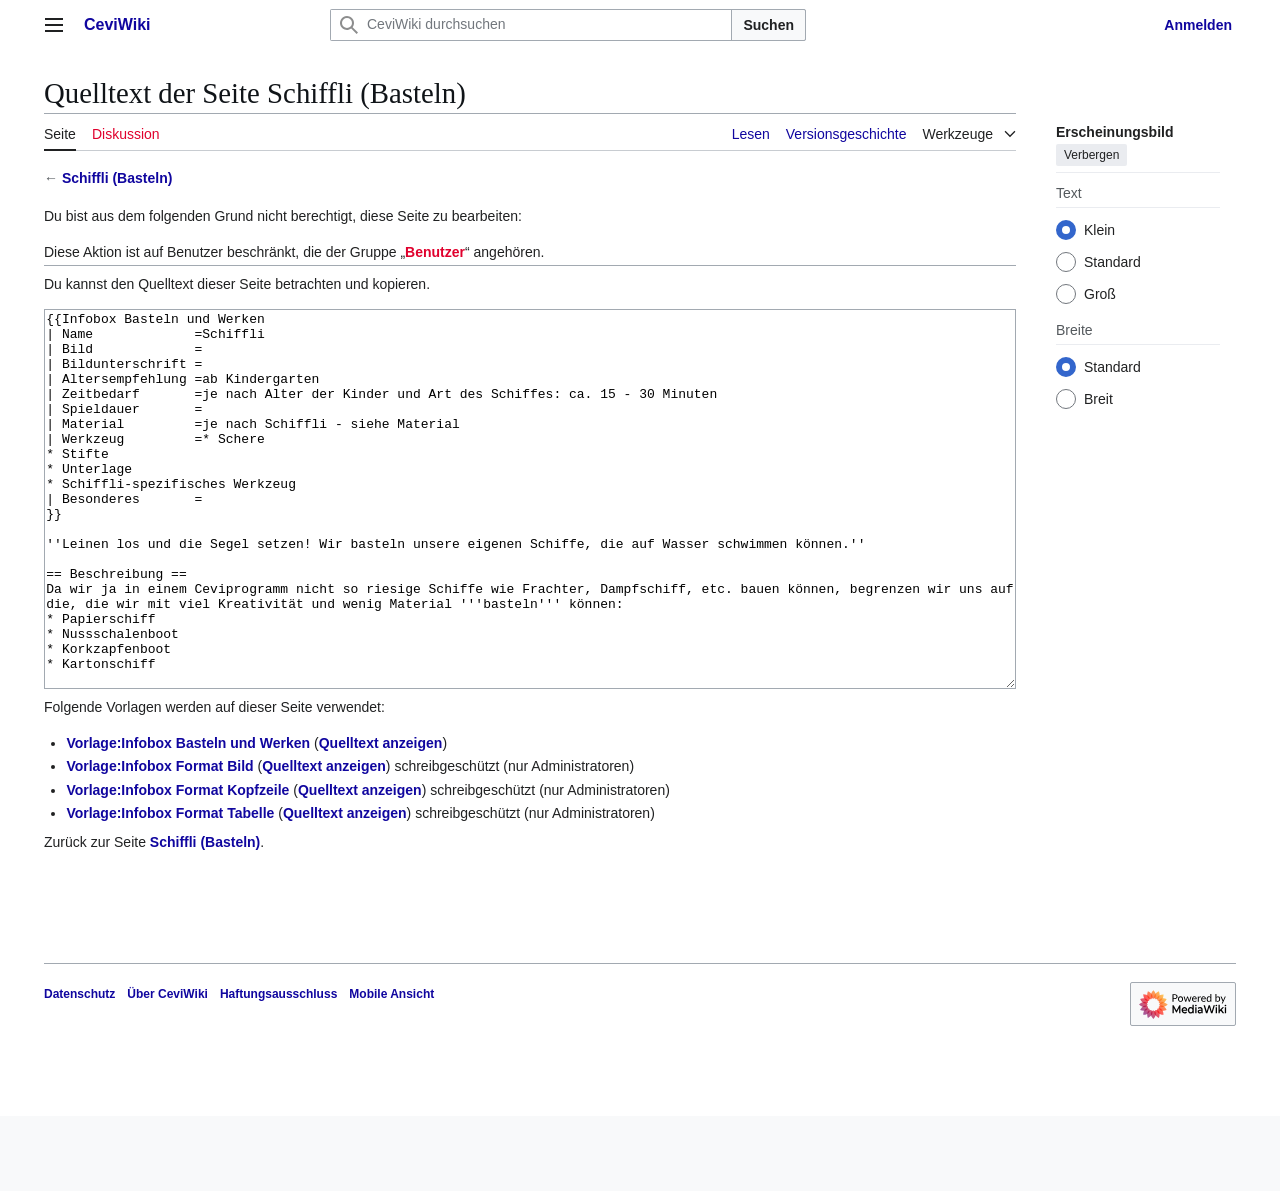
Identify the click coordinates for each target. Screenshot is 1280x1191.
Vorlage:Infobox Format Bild (159, 841)
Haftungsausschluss (278, 1069)
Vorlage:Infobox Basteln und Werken (188, 818)
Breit (1098, 399)
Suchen (768, 25)
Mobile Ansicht (391, 1069)
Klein (1099, 230)
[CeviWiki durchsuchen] (531, 25)
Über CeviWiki (167, 1069)
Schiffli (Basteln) (117, 178)
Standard (1112, 262)
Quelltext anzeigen (381, 818)
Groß (1100, 294)
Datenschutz (79, 1069)
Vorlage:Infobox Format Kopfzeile (177, 865)
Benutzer (435, 252)
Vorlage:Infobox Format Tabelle (170, 888)
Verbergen (1091, 155)
